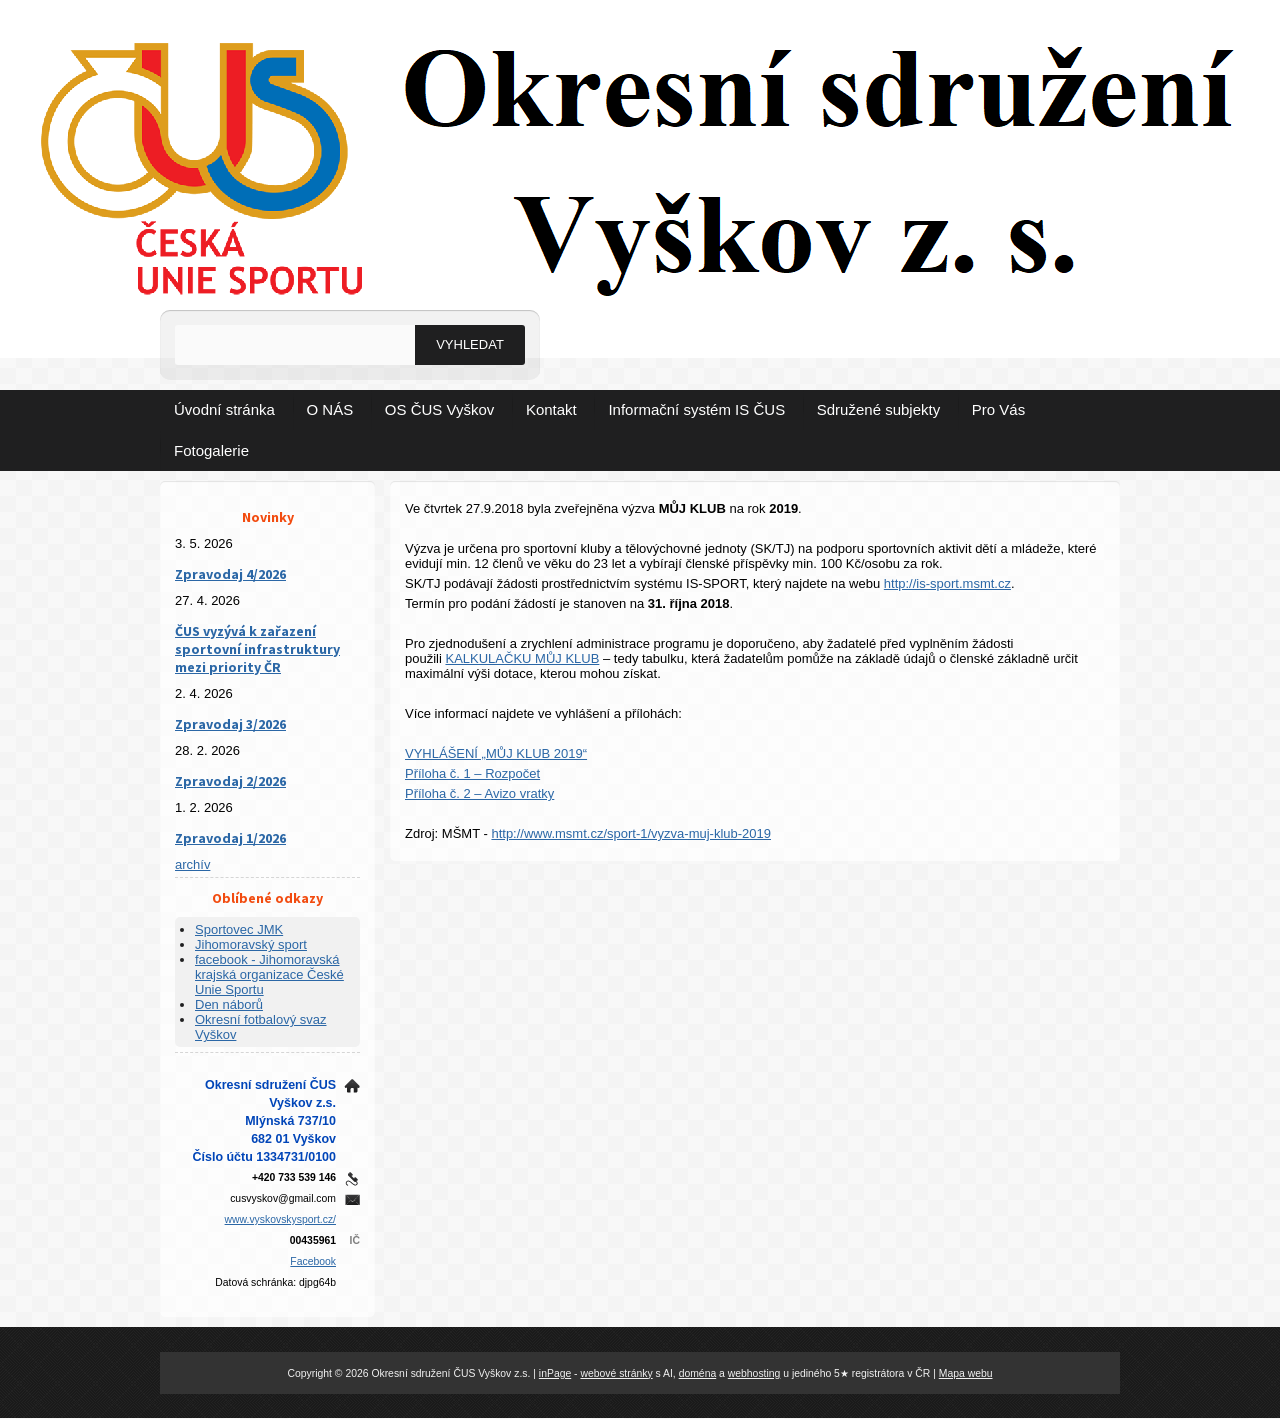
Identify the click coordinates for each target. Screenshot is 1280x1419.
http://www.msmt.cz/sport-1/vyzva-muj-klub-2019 (631, 833)
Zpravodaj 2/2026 (230, 781)
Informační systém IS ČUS (696, 409)
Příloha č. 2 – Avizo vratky (479, 793)
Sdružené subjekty (878, 409)
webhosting (754, 1373)
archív (192, 864)
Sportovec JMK (239, 929)
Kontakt (551, 409)
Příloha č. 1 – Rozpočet (472, 773)
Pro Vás (998, 409)
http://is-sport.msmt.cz (947, 583)
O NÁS (330, 409)
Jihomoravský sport (251, 944)
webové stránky (616, 1373)
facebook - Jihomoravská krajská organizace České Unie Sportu (269, 974)
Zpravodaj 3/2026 (230, 724)
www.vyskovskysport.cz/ (280, 1219)
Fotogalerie (211, 450)
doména (698, 1373)
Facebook (313, 1261)
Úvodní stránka (224, 409)
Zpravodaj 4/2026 (230, 574)
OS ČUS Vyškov (439, 409)
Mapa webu (966, 1373)
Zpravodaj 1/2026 (230, 838)
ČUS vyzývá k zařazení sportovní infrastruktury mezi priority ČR (257, 649)
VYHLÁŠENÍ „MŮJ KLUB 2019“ (496, 753)
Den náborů (229, 1004)
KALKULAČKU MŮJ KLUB (522, 658)
